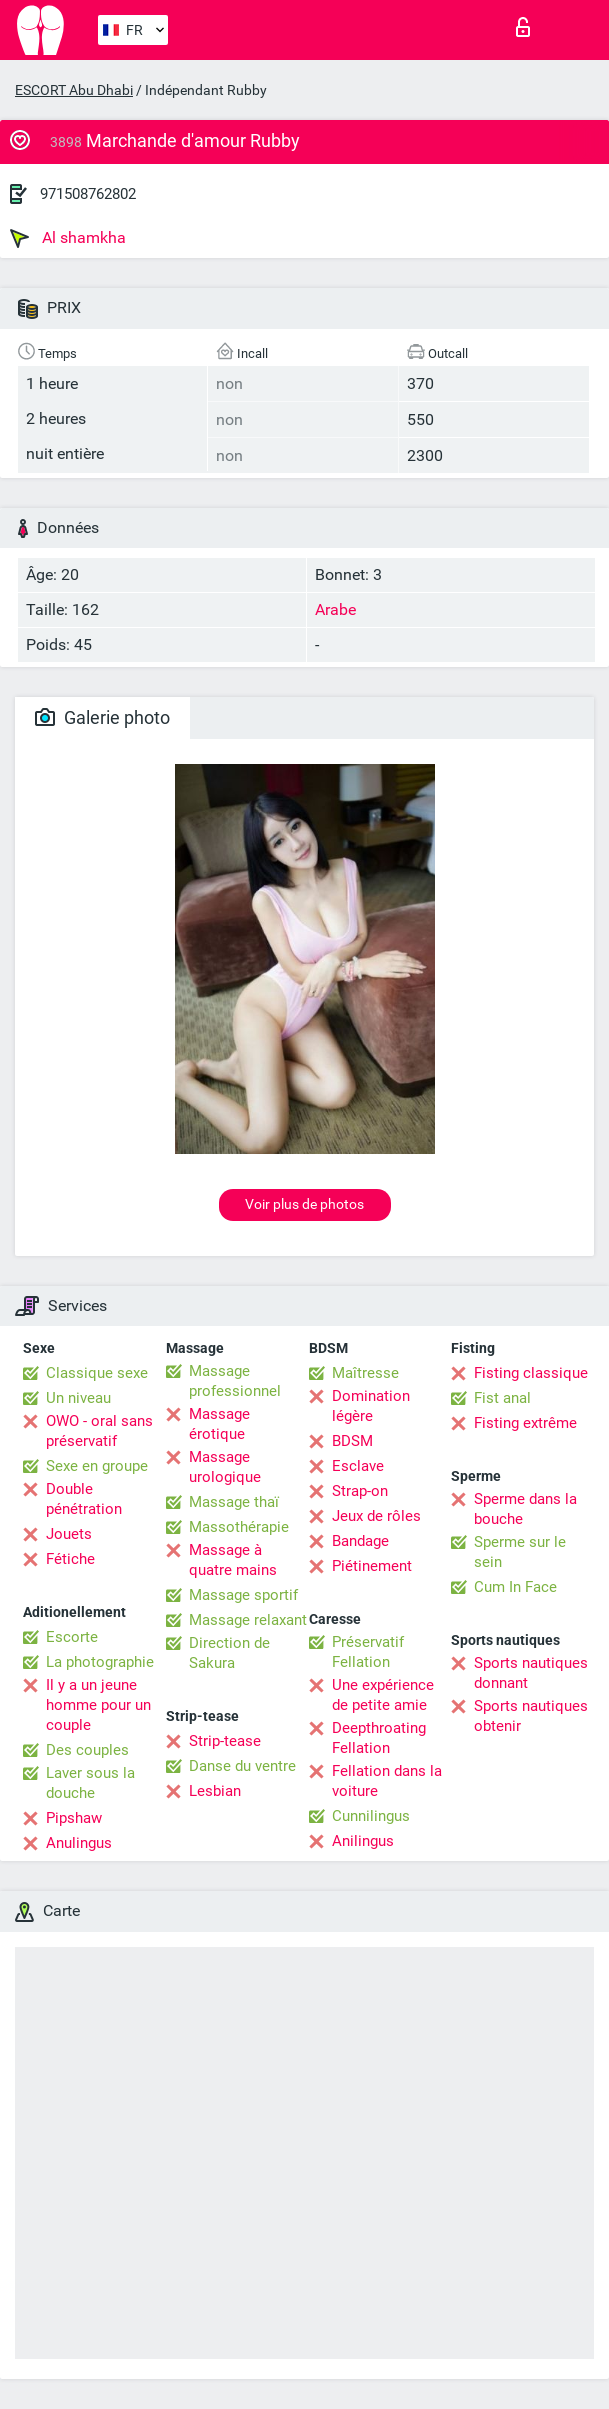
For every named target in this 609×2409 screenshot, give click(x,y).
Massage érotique (219, 1424)
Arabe (335, 609)
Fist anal (502, 1398)
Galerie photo (102, 717)
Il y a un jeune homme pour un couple (98, 1705)
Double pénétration (84, 1499)
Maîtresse (365, 1373)
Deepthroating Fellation (379, 1738)
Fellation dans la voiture (387, 1781)
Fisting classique (531, 1373)
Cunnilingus (371, 1816)
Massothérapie (239, 1527)
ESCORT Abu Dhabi (74, 90)
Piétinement (372, 1566)
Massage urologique (225, 1467)
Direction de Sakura (229, 1653)
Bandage (360, 1541)
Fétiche (70, 1559)
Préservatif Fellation (368, 1652)
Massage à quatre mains (233, 1560)
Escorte (72, 1637)
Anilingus (363, 1841)
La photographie (100, 1662)
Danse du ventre (242, 1766)
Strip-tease (225, 1741)
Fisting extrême (525, 1423)
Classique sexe (97, 1373)
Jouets (69, 1534)
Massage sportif (243, 1595)
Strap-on (360, 1491)
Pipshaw (74, 1818)
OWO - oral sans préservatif (99, 1431)
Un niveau (78, 1398)
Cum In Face (515, 1587)
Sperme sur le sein (520, 1552)
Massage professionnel (235, 1381)
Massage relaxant (248, 1620)
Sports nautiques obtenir (531, 1716)
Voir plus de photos (304, 1204)
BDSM (352, 1441)
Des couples (87, 1750)
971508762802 (88, 194)
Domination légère (371, 1406)
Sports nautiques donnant (531, 1673)
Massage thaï (234, 1502)
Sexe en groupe (97, 1466)
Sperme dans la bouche (525, 1509)
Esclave (358, 1466)
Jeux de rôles (376, 1516)
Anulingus (79, 1843)
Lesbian (215, 1791)
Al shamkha (68, 238)
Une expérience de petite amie (383, 1695)
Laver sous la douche (90, 1783)
